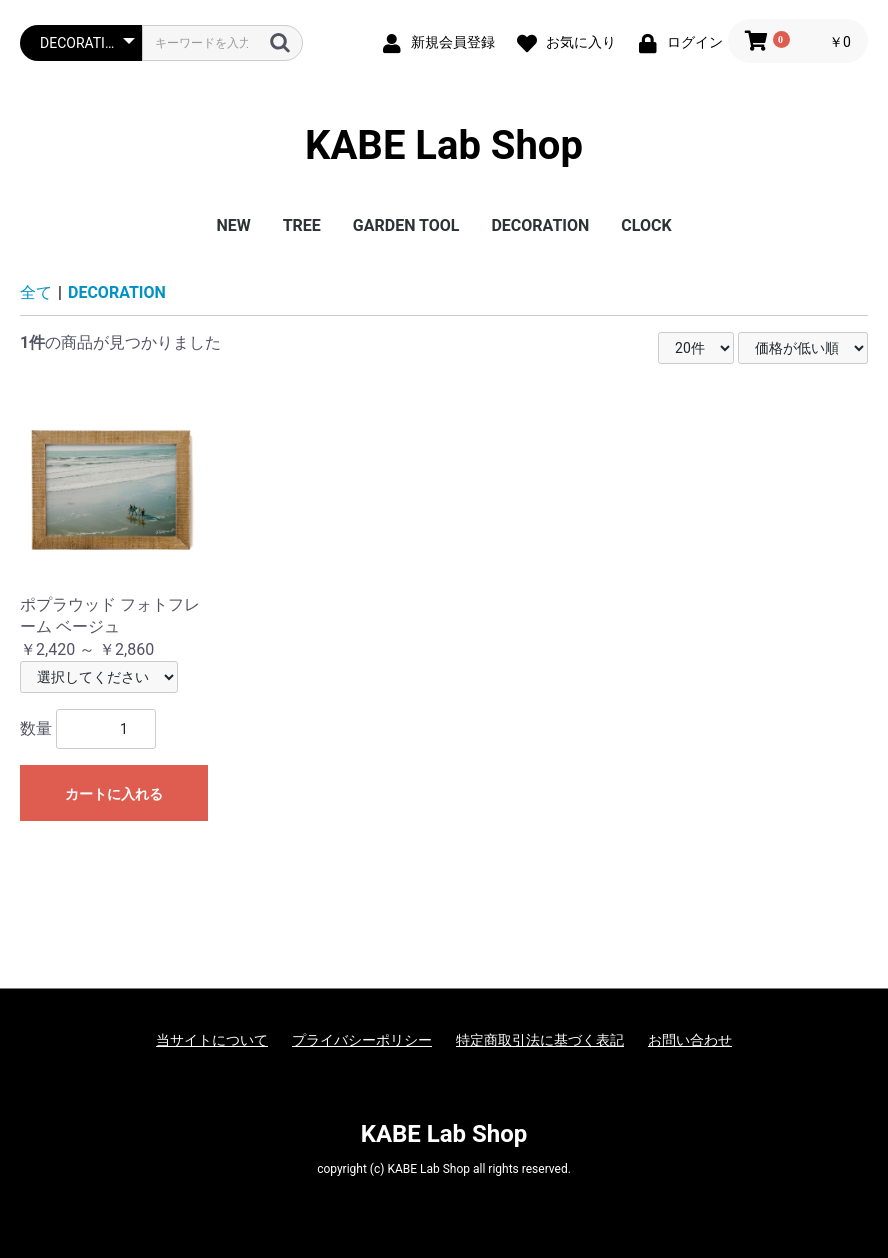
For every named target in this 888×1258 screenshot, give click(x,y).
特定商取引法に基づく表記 (540, 1040)
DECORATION (540, 225)
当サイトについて (212, 1040)
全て (36, 292)
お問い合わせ (690, 1040)
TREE (302, 225)
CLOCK (646, 225)
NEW (233, 225)
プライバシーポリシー (362, 1040)
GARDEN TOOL (406, 225)
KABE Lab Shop (444, 145)
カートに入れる (114, 794)
